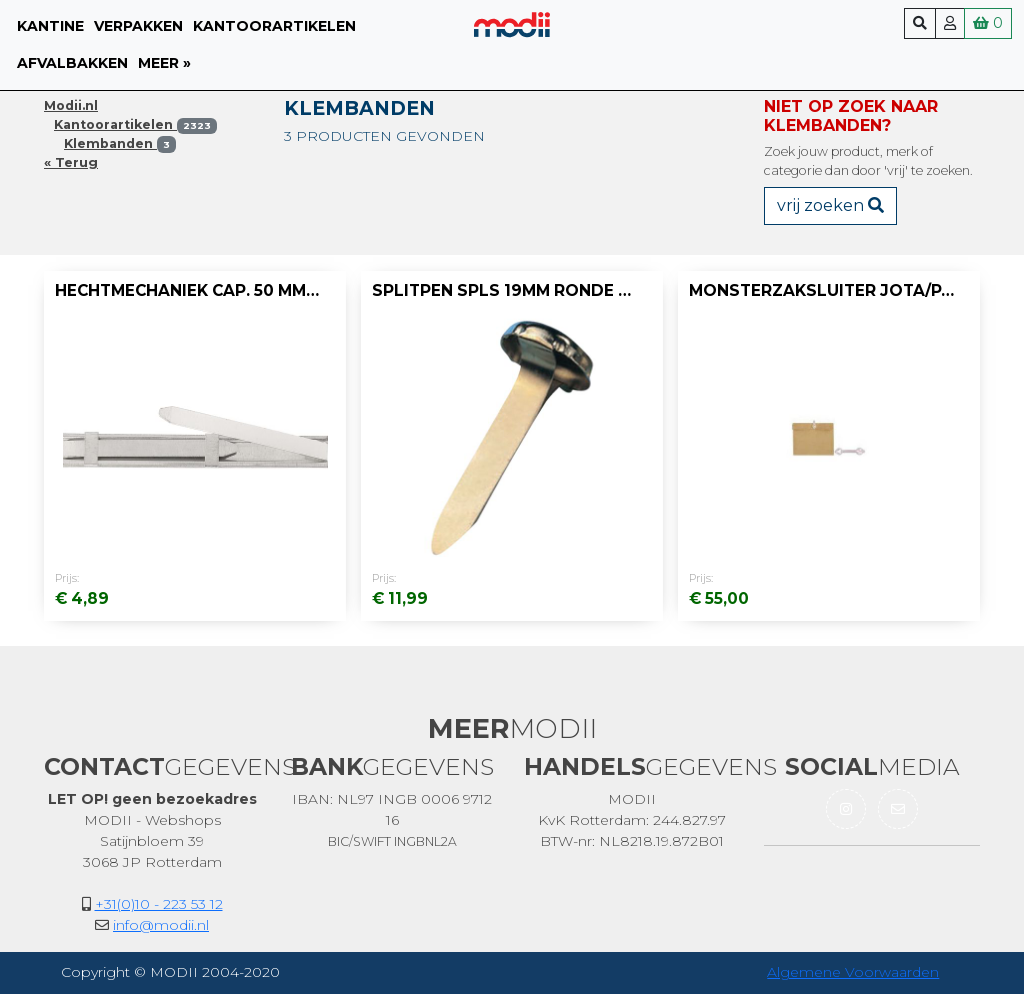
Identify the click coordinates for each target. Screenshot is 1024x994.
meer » (164, 63)
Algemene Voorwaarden (853, 972)
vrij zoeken (830, 205)
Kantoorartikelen (274, 26)
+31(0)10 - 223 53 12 (159, 904)
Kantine (50, 26)
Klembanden (120, 143)
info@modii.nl (161, 925)
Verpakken (138, 26)
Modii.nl (71, 105)
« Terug (71, 162)
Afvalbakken (72, 63)
